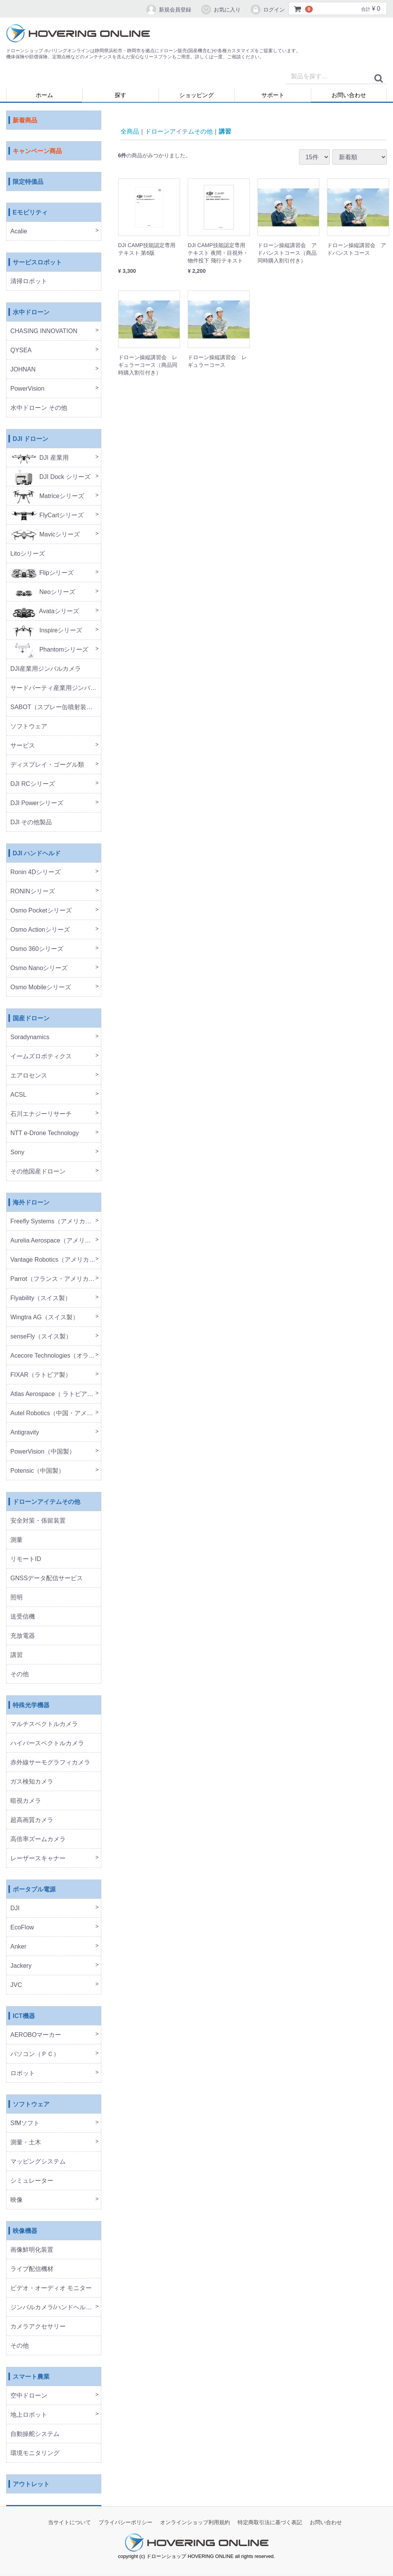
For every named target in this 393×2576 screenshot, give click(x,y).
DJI (15, 1908)
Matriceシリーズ (47, 496)
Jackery (20, 1966)
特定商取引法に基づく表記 (270, 2523)
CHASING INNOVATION (44, 331)
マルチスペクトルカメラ (44, 1724)
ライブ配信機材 (31, 2269)
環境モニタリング (34, 2453)
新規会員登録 (168, 9)
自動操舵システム (34, 2434)
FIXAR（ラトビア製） (40, 1375)
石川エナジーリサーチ (41, 1114)
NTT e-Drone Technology (44, 1133)
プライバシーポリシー (125, 2523)
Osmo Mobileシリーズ (40, 987)
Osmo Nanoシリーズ (39, 968)
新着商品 (25, 120)
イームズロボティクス (41, 1056)
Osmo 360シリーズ (36, 949)
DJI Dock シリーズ (50, 477)
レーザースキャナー (38, 1858)
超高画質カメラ (31, 1820)
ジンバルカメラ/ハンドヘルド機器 (55, 2307)
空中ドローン (28, 2396)
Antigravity (24, 1432)
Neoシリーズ (42, 592)
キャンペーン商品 (37, 151)
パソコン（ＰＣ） (34, 2054)
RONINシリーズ (32, 891)
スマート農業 (31, 2377)
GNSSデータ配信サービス (46, 1578)
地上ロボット (28, 2415)
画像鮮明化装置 (31, 2250)
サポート (272, 95)
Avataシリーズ (44, 611)
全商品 (130, 131)
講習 (16, 1655)
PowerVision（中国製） (42, 1452)
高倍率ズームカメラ (38, 1839)
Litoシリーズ (27, 554)
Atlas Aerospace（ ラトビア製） (54, 1394)
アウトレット (31, 2484)
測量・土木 (25, 2142)
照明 (16, 1597)
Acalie (18, 231)
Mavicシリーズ (45, 534)
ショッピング (196, 95)
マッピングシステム (38, 2161)
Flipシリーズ (42, 573)
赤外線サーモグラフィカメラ (50, 1762)
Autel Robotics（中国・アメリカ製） (55, 1413)
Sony (17, 1152)
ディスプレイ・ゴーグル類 (47, 765)
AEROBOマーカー (35, 2035)
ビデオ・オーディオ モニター (51, 2288)
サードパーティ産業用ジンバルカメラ (55, 688)
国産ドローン (31, 1018)
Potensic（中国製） (37, 1471)
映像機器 (25, 2231)
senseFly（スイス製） (41, 1336)
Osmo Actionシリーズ (40, 930)
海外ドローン (31, 1203)
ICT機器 (24, 2016)
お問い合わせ (349, 95)
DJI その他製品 (31, 822)
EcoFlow (22, 1927)
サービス (22, 746)
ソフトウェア (28, 726)
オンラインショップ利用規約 (195, 2523)
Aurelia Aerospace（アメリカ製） (55, 1241)
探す (120, 95)
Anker (18, 1947)
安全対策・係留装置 (38, 1521)
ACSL (18, 1095)
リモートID (25, 1559)
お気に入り (220, 9)
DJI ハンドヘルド (37, 853)
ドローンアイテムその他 (46, 1502)
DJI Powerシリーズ (36, 803)
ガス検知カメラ (31, 1782)
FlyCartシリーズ (47, 515)
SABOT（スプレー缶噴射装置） (54, 707)
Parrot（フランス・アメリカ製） (55, 1279)
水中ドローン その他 (38, 408)
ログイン (267, 9)
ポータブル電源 (34, 1889)
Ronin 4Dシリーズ (35, 872)
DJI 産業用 (39, 458)
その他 (19, 1674)
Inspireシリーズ (46, 630)
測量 (16, 1540)
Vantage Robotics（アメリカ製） (55, 1260)
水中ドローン (31, 312)
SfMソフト (25, 2123)
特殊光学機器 (31, 1705)
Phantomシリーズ (49, 649)
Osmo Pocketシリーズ (41, 911)
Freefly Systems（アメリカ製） (53, 1221)
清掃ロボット (28, 281)
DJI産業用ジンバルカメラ (45, 669)
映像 (16, 2200)
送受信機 (22, 1617)
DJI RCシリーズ (32, 784)
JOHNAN (23, 369)
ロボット (22, 2073)
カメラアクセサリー (38, 2327)
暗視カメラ (25, 1801)
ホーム (44, 95)
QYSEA (20, 350)
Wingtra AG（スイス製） (44, 1317)
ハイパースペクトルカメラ (47, 1743)
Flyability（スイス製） (40, 1298)
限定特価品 (28, 182)
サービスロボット (37, 262)
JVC (16, 1985)
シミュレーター (31, 2181)
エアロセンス (28, 1076)
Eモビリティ (30, 213)
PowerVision (27, 389)
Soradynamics (29, 1037)
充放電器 (22, 1636)
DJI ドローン (30, 439)
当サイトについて (69, 2523)
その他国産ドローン (38, 1171)
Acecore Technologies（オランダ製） (55, 1356)
